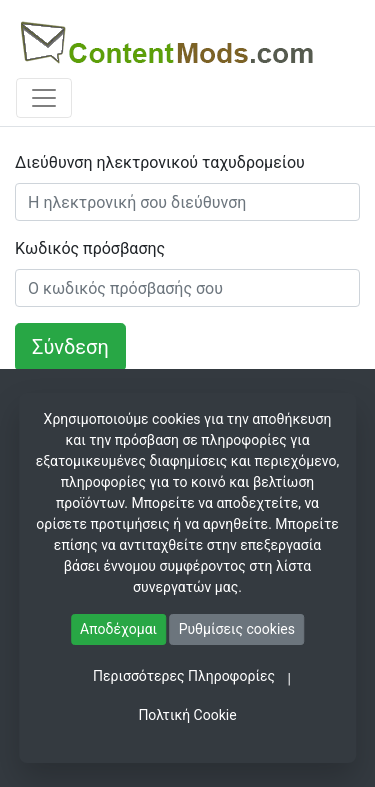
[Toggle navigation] (44, 98)
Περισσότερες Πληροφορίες (184, 676)
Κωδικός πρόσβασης (90, 248)
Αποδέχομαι (118, 629)
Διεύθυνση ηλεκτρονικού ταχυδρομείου (160, 162)
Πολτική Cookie (187, 715)
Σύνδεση (70, 347)
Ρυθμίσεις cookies (237, 629)
